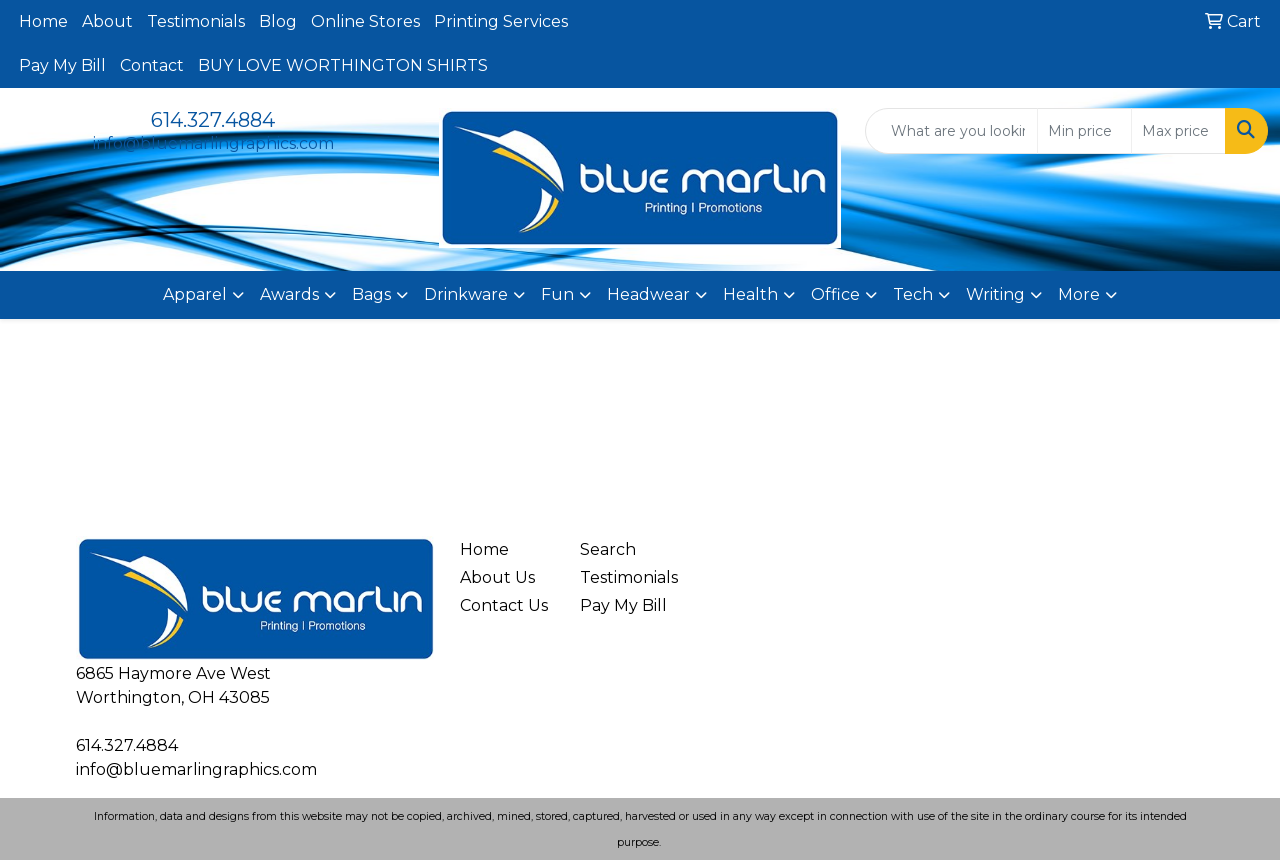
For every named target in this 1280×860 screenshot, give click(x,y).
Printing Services (501, 21)
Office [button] (835, 294)
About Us (497, 577)
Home (43, 21)
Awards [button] (289, 294)
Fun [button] (557, 294)
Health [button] (750, 294)
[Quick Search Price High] (1178, 131)
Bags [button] (371, 294)
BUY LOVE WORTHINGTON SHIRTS (343, 65)
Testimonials (196, 21)
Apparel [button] (195, 294)
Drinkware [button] (466, 294)
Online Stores (365, 21)
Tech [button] (913, 294)
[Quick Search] (951, 131)
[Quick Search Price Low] (1084, 131)
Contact (152, 65)
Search (608, 549)
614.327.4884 (213, 120)
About (107, 21)
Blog (278, 21)
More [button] (1079, 294)
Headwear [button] (648, 294)
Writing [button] (995, 294)
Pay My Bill (62, 65)
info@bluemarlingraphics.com (213, 143)
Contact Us (504, 605)
